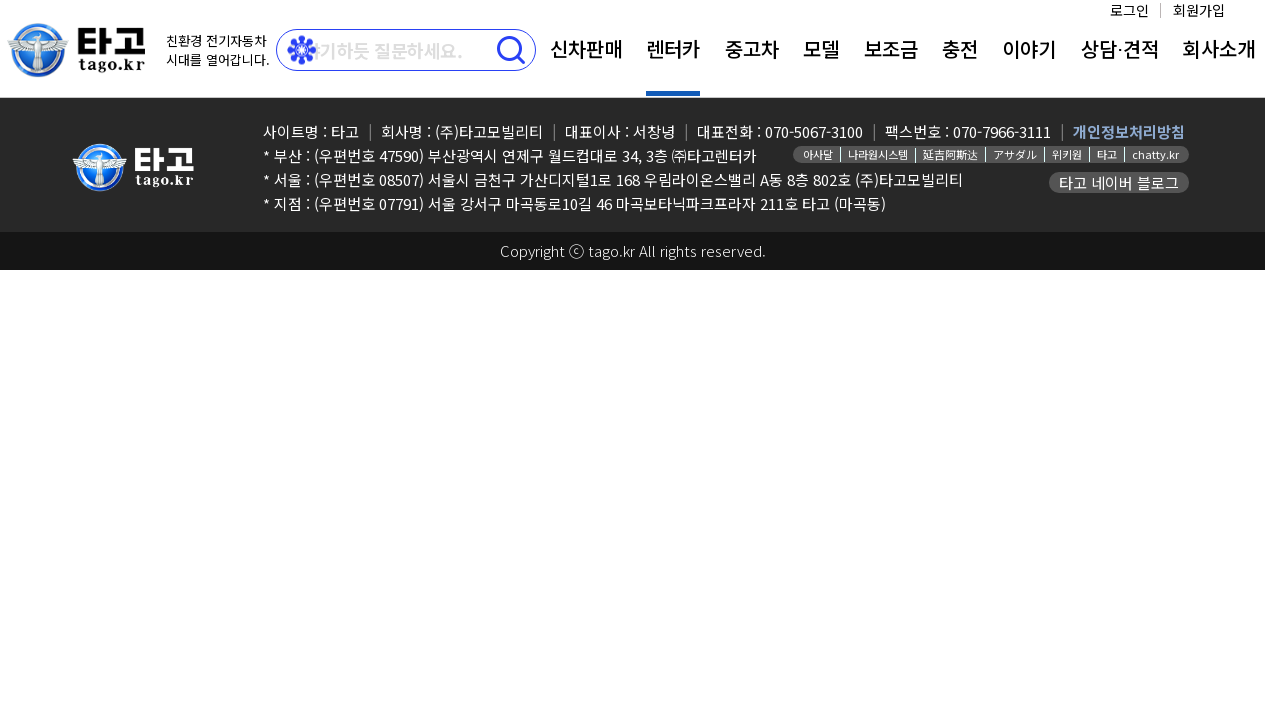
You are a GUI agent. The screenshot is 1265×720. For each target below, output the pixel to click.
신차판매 (586, 48)
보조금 (891, 48)
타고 (1107, 154)
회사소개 (1219, 48)
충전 (960, 48)
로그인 (1129, 10)
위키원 (1067, 154)
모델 (821, 48)
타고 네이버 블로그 (1119, 182)
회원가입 (1199, 10)
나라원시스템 (878, 154)
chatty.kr (1155, 154)
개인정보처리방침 (1129, 131)
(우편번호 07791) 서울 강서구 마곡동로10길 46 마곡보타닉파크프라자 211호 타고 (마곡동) (600, 203)
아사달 (818, 154)
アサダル (1015, 154)
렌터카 (673, 48)
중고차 (752, 48)
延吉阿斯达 (950, 154)
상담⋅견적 (1120, 48)
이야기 (1029, 48)
